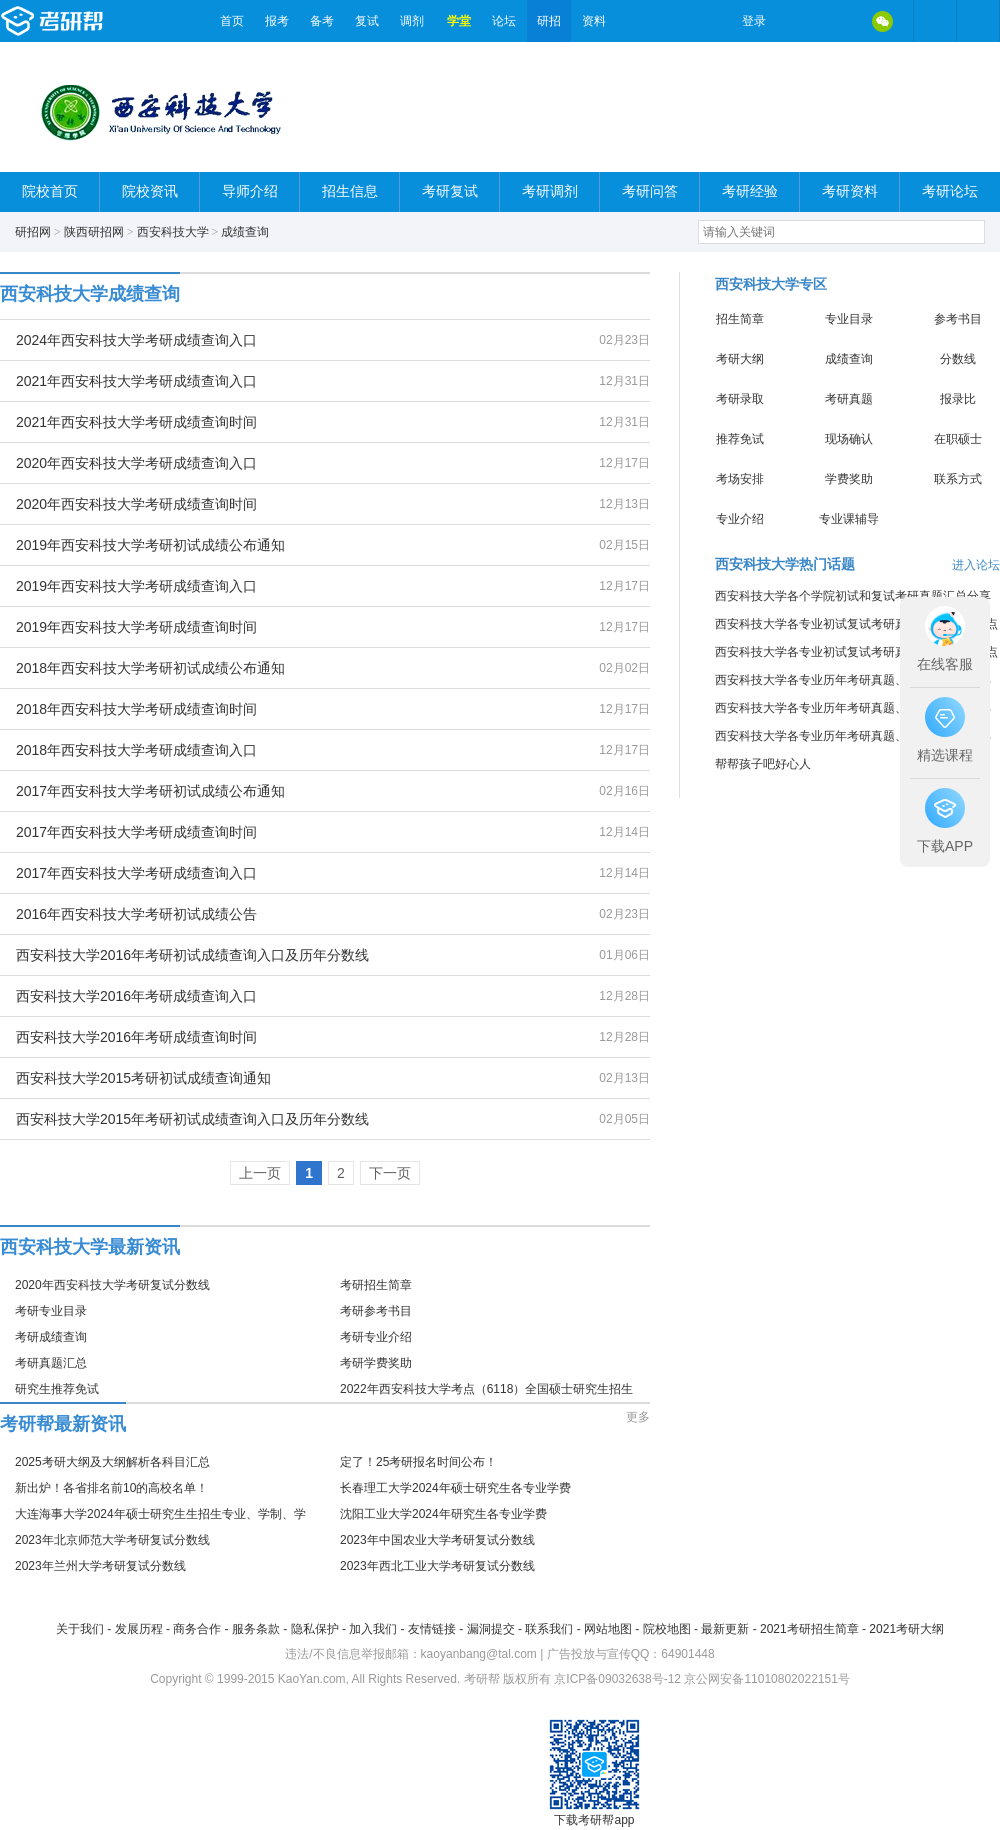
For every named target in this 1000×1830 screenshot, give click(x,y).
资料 (594, 21)
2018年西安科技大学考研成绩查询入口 (136, 750)
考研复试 (450, 191)
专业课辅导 (849, 519)
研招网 (33, 232)
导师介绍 (250, 191)
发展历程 (139, 1629)
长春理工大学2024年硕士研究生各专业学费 (455, 1488)
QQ (840, 21)
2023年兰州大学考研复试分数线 (100, 1566)
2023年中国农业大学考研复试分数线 (437, 1540)
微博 (798, 21)
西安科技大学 (173, 232)
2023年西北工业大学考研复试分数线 (437, 1566)
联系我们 (549, 1629)
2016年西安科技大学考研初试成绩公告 (136, 914)
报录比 (958, 399)
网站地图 (608, 1629)
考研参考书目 (376, 1311)
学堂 (459, 21)
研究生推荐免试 (57, 1389)
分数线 (958, 359)
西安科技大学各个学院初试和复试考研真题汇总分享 (853, 596)
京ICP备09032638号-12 (617, 1679)
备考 (322, 21)
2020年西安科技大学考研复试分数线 (112, 1285)
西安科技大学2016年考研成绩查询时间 (136, 1037)
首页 (232, 21)
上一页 (260, 1173)
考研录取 (740, 399)
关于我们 (80, 1629)
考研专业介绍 (376, 1337)
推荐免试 (740, 439)
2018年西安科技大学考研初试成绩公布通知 (150, 668)
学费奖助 (849, 479)
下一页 (390, 1173)
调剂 (412, 21)
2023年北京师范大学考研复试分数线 (112, 1540)
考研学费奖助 (376, 1363)
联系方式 (958, 479)
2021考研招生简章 (809, 1629)
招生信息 (350, 191)
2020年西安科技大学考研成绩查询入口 (136, 463)
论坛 (504, 21)
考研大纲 (740, 359)
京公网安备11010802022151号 (766, 1679)
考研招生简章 (376, 1285)
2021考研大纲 (906, 1629)
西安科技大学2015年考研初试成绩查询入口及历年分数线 (192, 1119)
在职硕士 (958, 439)
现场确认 (849, 439)
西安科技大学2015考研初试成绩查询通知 (143, 1078)
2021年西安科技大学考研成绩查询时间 (136, 422)
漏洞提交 (491, 1629)
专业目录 (849, 319)
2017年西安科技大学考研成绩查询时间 (136, 832)
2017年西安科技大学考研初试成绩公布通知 (150, 791)
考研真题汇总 (51, 1363)
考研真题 (849, 399)
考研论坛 (950, 191)
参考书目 (958, 319)
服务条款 (256, 1629)
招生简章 (740, 319)
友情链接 (432, 1629)
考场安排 (740, 479)
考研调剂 (550, 191)
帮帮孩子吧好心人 (763, 764)
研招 (549, 21)
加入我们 (373, 1629)
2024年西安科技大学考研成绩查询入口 (136, 340)
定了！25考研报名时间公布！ (418, 1462)
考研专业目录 (51, 1311)
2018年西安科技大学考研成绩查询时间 (136, 709)
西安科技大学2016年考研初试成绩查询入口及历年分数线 (192, 955)
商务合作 (197, 1629)
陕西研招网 (94, 232)
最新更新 (725, 1629)
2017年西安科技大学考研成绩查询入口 (136, 873)
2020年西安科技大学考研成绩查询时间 (136, 504)
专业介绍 (740, 519)
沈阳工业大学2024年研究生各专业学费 (443, 1514)
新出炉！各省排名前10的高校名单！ (111, 1488)
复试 (367, 21)
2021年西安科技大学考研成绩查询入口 (136, 381)
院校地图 (667, 1629)
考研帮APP (978, 21)
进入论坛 (976, 565)
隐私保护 (315, 1629)
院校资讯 (150, 191)
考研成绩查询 (51, 1337)
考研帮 (105, 21)
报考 (277, 21)
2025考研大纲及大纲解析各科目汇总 (112, 1462)
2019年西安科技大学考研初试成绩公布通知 (150, 545)
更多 (638, 1417)
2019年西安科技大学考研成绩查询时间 (136, 627)
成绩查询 (245, 232)
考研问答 (650, 191)
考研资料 (850, 191)
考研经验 (750, 191)
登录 (754, 21)
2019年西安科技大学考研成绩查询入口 (136, 586)
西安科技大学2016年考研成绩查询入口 (136, 996)
